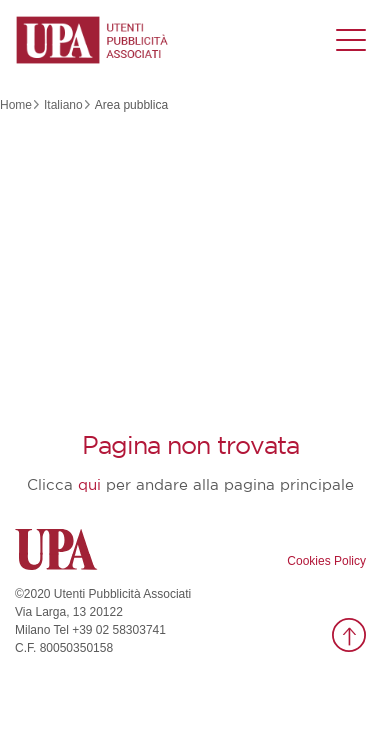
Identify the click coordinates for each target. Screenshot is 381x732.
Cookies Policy (326, 561)
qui (89, 485)
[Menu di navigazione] (351, 40)
